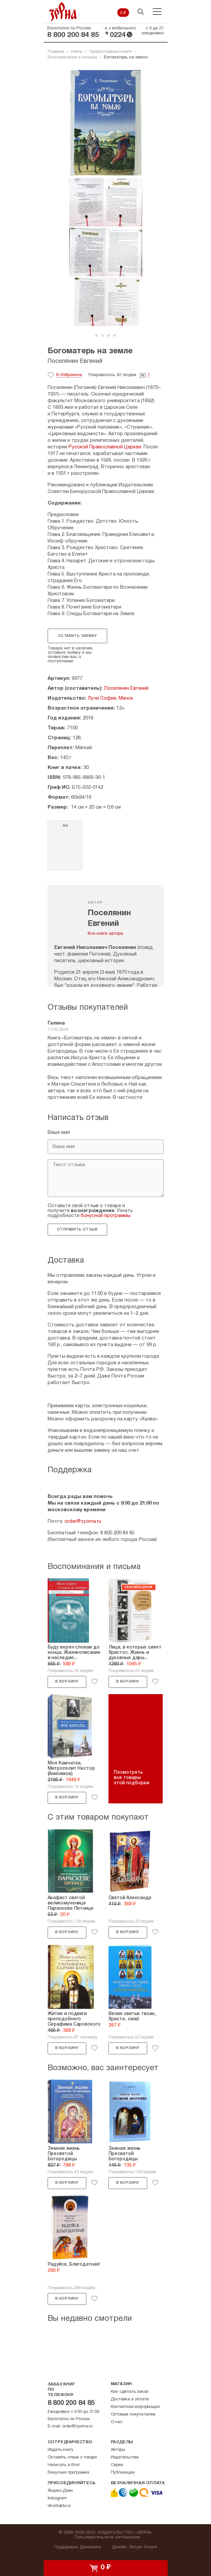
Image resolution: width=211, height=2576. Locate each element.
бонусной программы (105, 1215)
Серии (117, 2465)
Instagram (57, 2498)
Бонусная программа (68, 2473)
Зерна (63, 11)
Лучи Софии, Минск (110, 698)
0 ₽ (123, 13)
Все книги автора (105, 934)
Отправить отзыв (77, 1229)
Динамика (90, 2547)
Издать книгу (61, 2450)
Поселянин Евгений (75, 361)
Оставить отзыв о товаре (72, 2457)
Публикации (123, 2473)
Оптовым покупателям (133, 2415)
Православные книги (110, 52)
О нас (116, 2422)
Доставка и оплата (130, 2399)
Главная (56, 52)
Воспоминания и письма (72, 57)
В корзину (66, 1681)
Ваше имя (59, 1132)
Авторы (118, 2450)
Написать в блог (64, 2465)
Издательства (125, 2457)
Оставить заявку (77, 636)
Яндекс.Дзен (60, 2491)
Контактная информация (135, 2407)
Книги (76, 52)
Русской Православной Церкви (104, 447)
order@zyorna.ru (82, 1521)
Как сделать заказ (129, 2392)
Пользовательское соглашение (107, 2537)
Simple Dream (143, 2547)
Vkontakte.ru (59, 2506)
